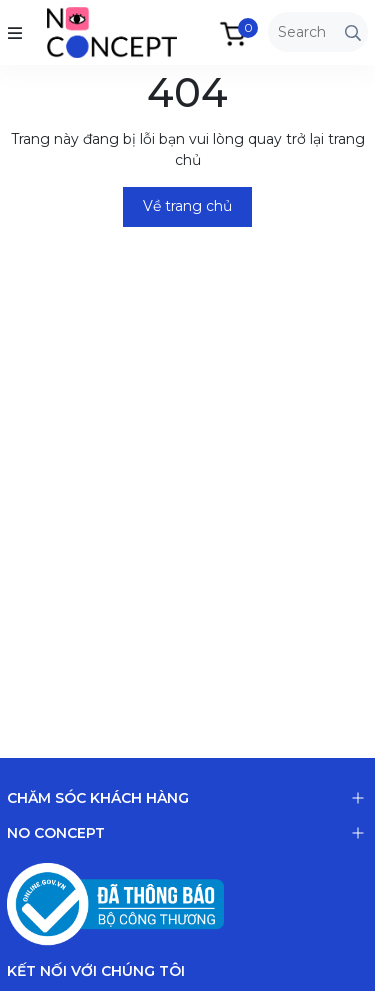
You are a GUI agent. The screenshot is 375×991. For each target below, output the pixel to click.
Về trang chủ (187, 206)
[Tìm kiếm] (353, 32)
